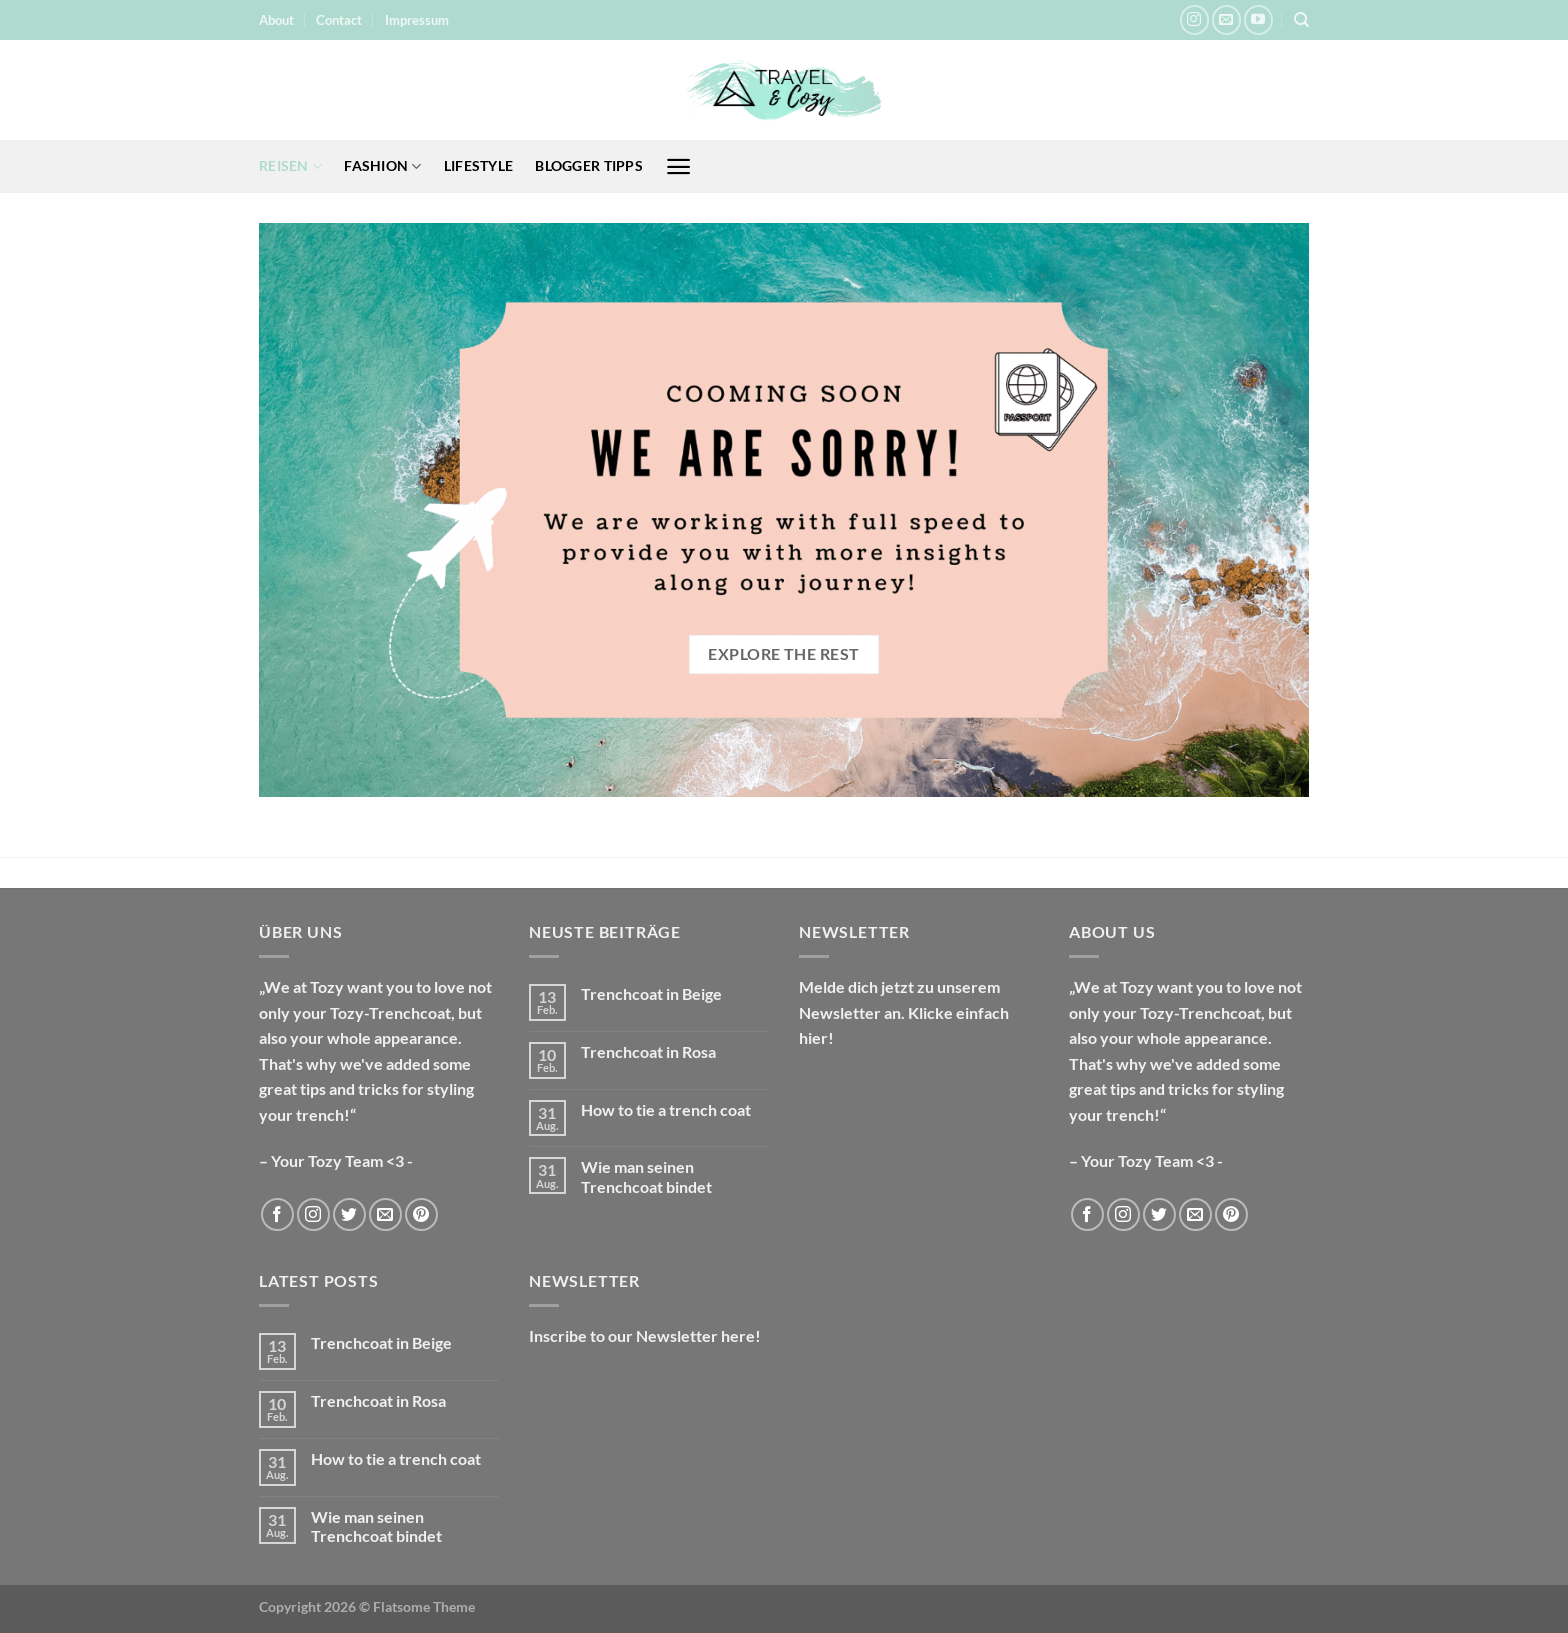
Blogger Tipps (589, 165)
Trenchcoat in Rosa (648, 1051)
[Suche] (1301, 20)
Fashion (383, 166)
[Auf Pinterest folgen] (421, 1214)
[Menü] (678, 166)
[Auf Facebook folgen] (277, 1214)
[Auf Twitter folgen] (349, 1214)
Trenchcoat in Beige (651, 993)
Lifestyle (479, 165)
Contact (339, 20)
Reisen (290, 166)
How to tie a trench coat (666, 1109)
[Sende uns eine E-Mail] (1226, 19)
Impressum (417, 20)
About (276, 20)
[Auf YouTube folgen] (1258, 19)
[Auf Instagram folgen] (1194, 19)
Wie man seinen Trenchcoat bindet (646, 1176)
